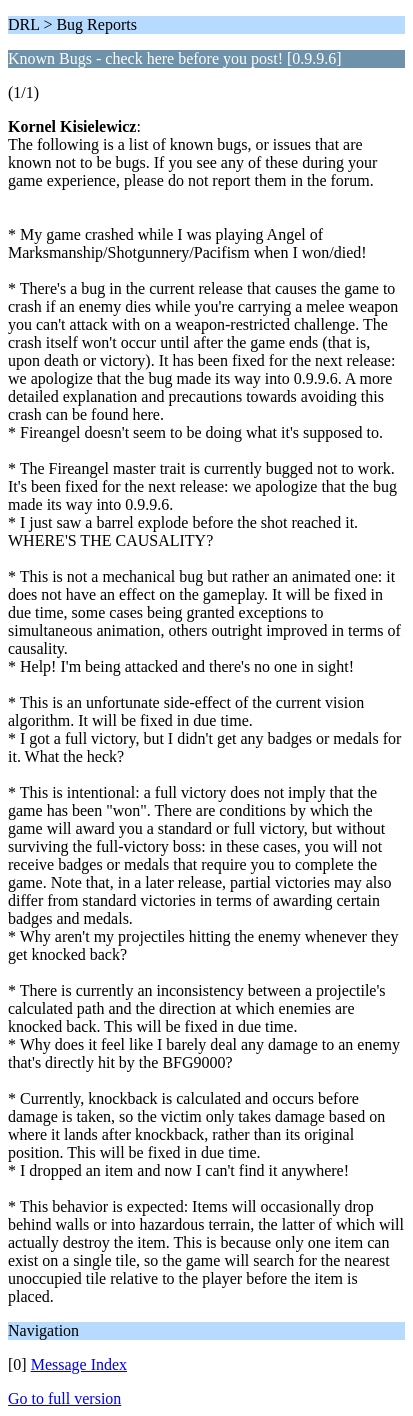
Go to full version (64, 1398)
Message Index (79, 1364)
